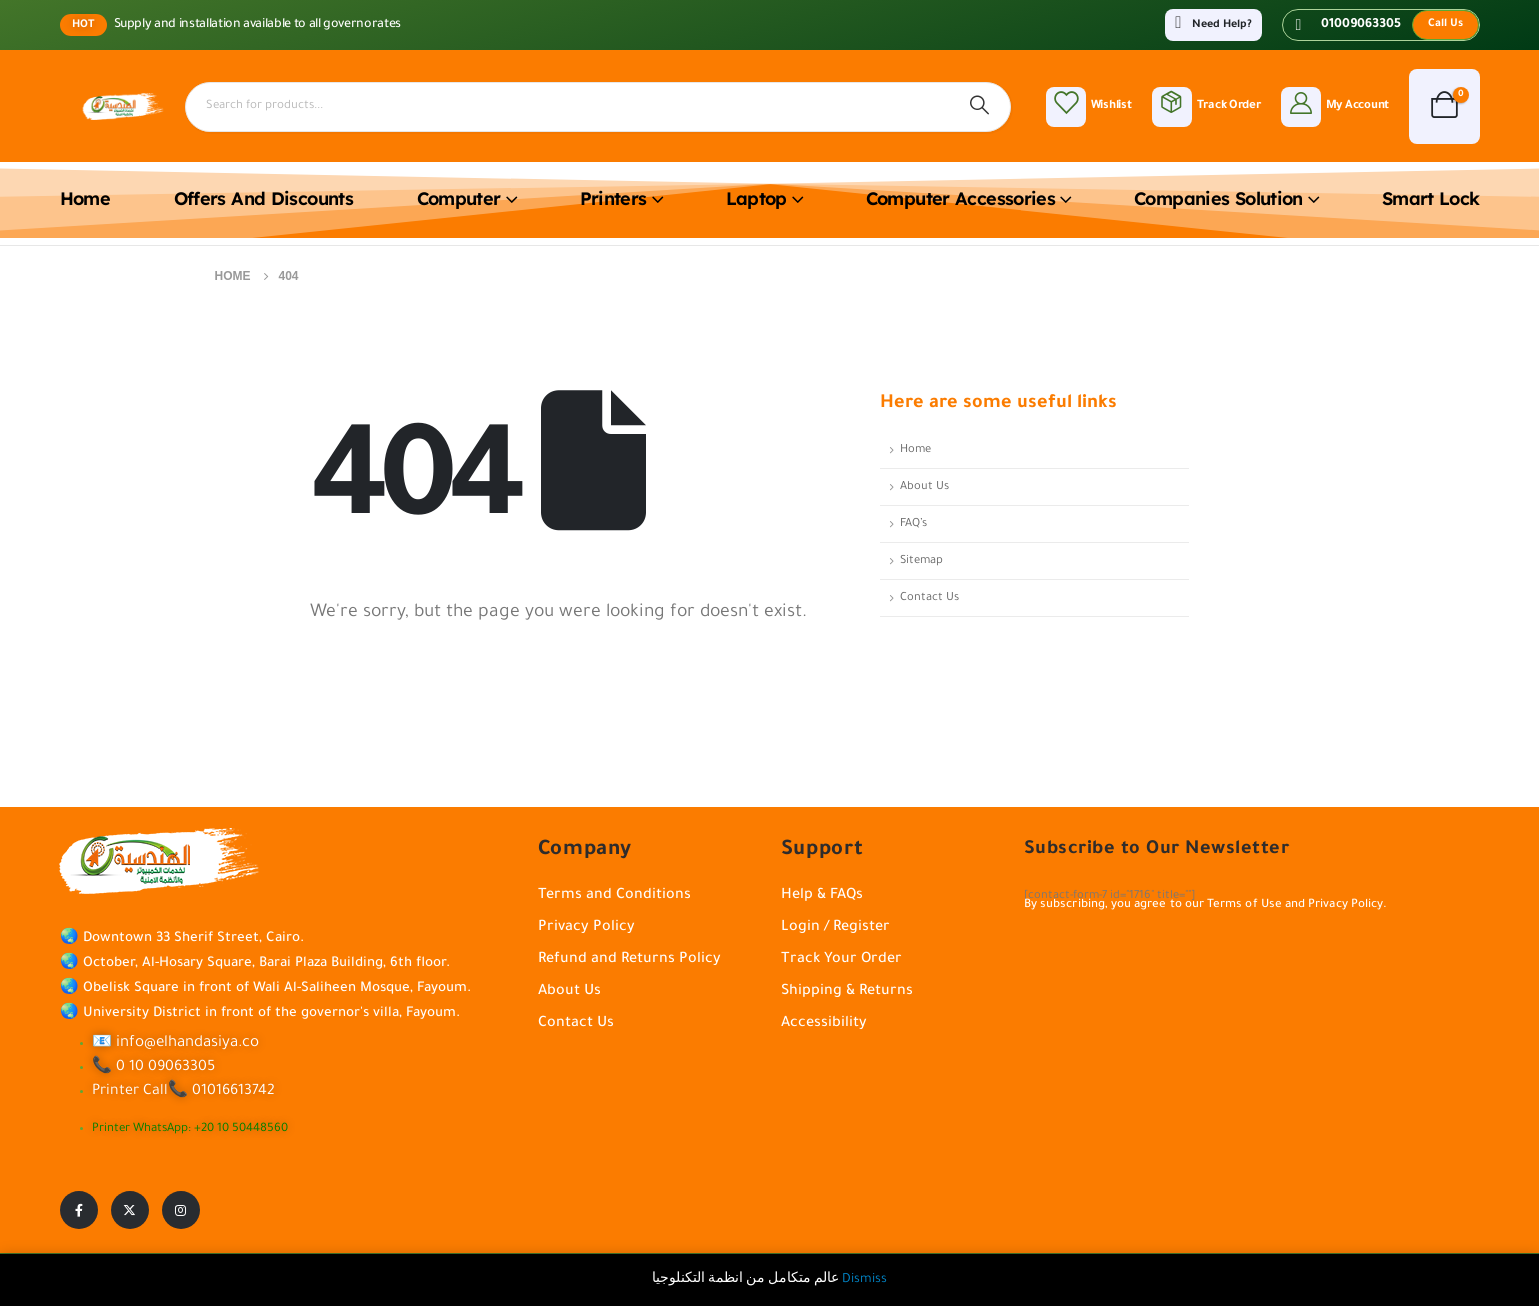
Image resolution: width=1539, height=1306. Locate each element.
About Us (924, 487)
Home (85, 198)
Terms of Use (1244, 905)
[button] (1445, 24)
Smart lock (1431, 198)
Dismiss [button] (864, 1280)
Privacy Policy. (1347, 905)
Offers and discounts (263, 198)
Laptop (756, 198)
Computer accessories (960, 198)
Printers (613, 198)
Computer (459, 198)
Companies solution (1218, 198)
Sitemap (921, 561)
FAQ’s (913, 524)
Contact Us (929, 598)
